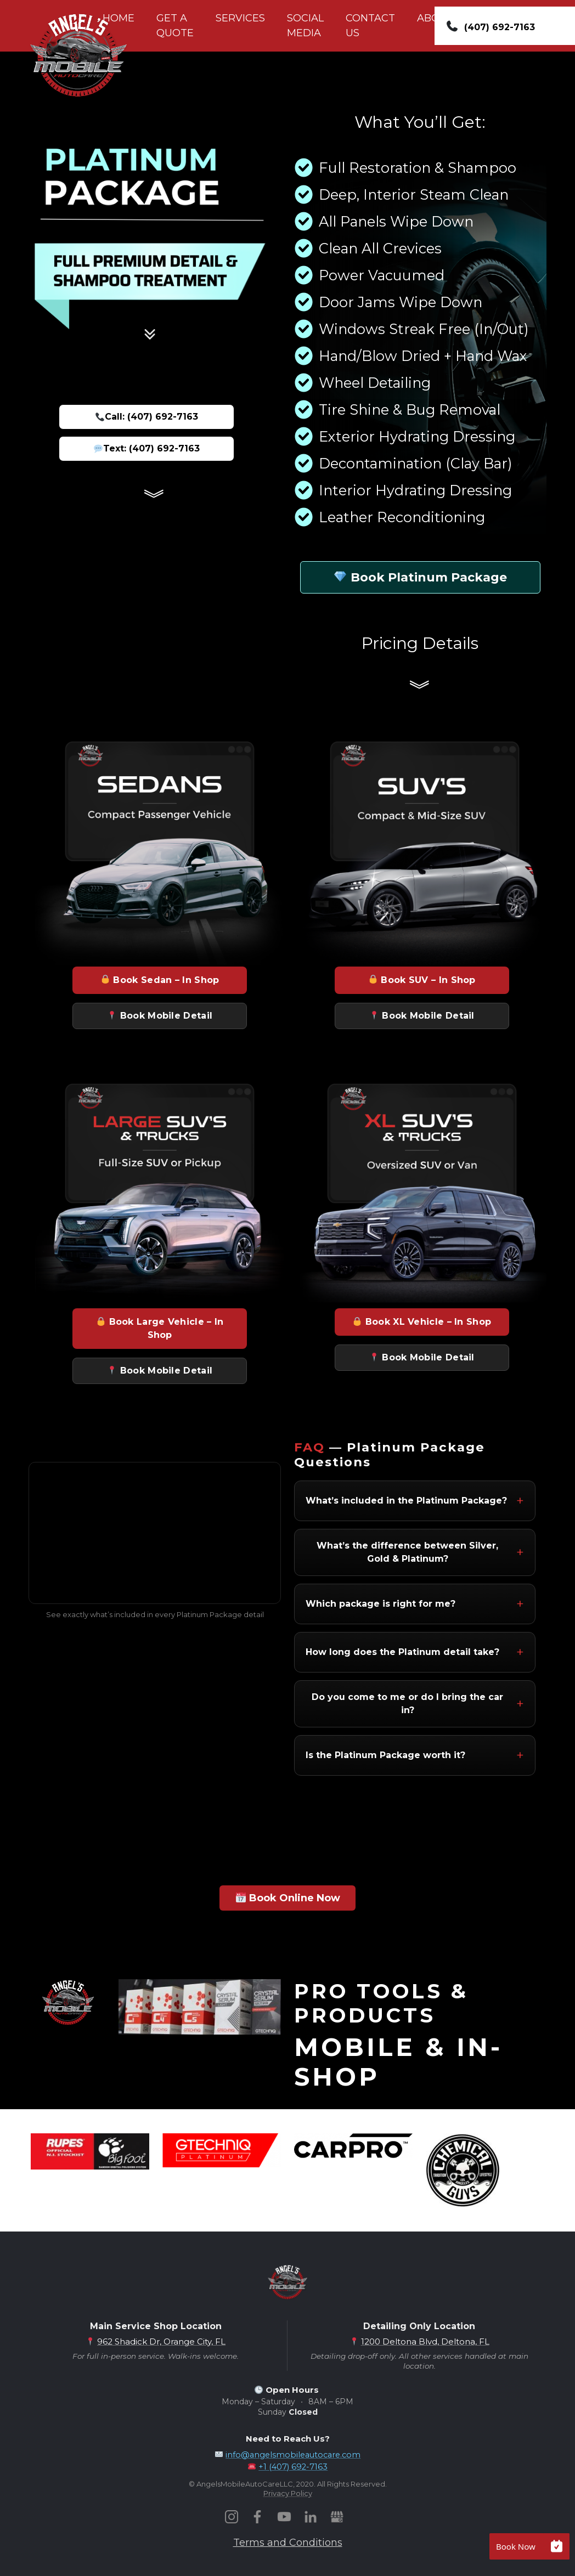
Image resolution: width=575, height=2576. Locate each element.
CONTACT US (370, 25)
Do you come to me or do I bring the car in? (407, 1703)
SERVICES (240, 18)
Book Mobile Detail (160, 1015)
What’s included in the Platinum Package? (406, 1500)
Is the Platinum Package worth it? (385, 1755)
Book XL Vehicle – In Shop (422, 1322)
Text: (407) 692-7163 (147, 448)
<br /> (154, 1532)
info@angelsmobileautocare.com (293, 2455)
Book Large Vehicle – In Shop (160, 1328)
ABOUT (435, 18)
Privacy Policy (287, 2493)
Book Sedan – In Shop (160, 980)
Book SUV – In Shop (422, 980)
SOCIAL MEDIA (305, 25)
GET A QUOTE (175, 25)
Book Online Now (288, 1898)
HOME (118, 18)
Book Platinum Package (420, 577)
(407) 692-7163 (499, 27)
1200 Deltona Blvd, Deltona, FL (425, 2341)
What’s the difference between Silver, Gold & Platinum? (407, 1552)
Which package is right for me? (380, 1603)
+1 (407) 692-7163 (293, 2467)
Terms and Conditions (287, 2543)
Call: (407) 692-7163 (146, 416)
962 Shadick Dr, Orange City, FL (161, 2341)
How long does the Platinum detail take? (402, 1652)
